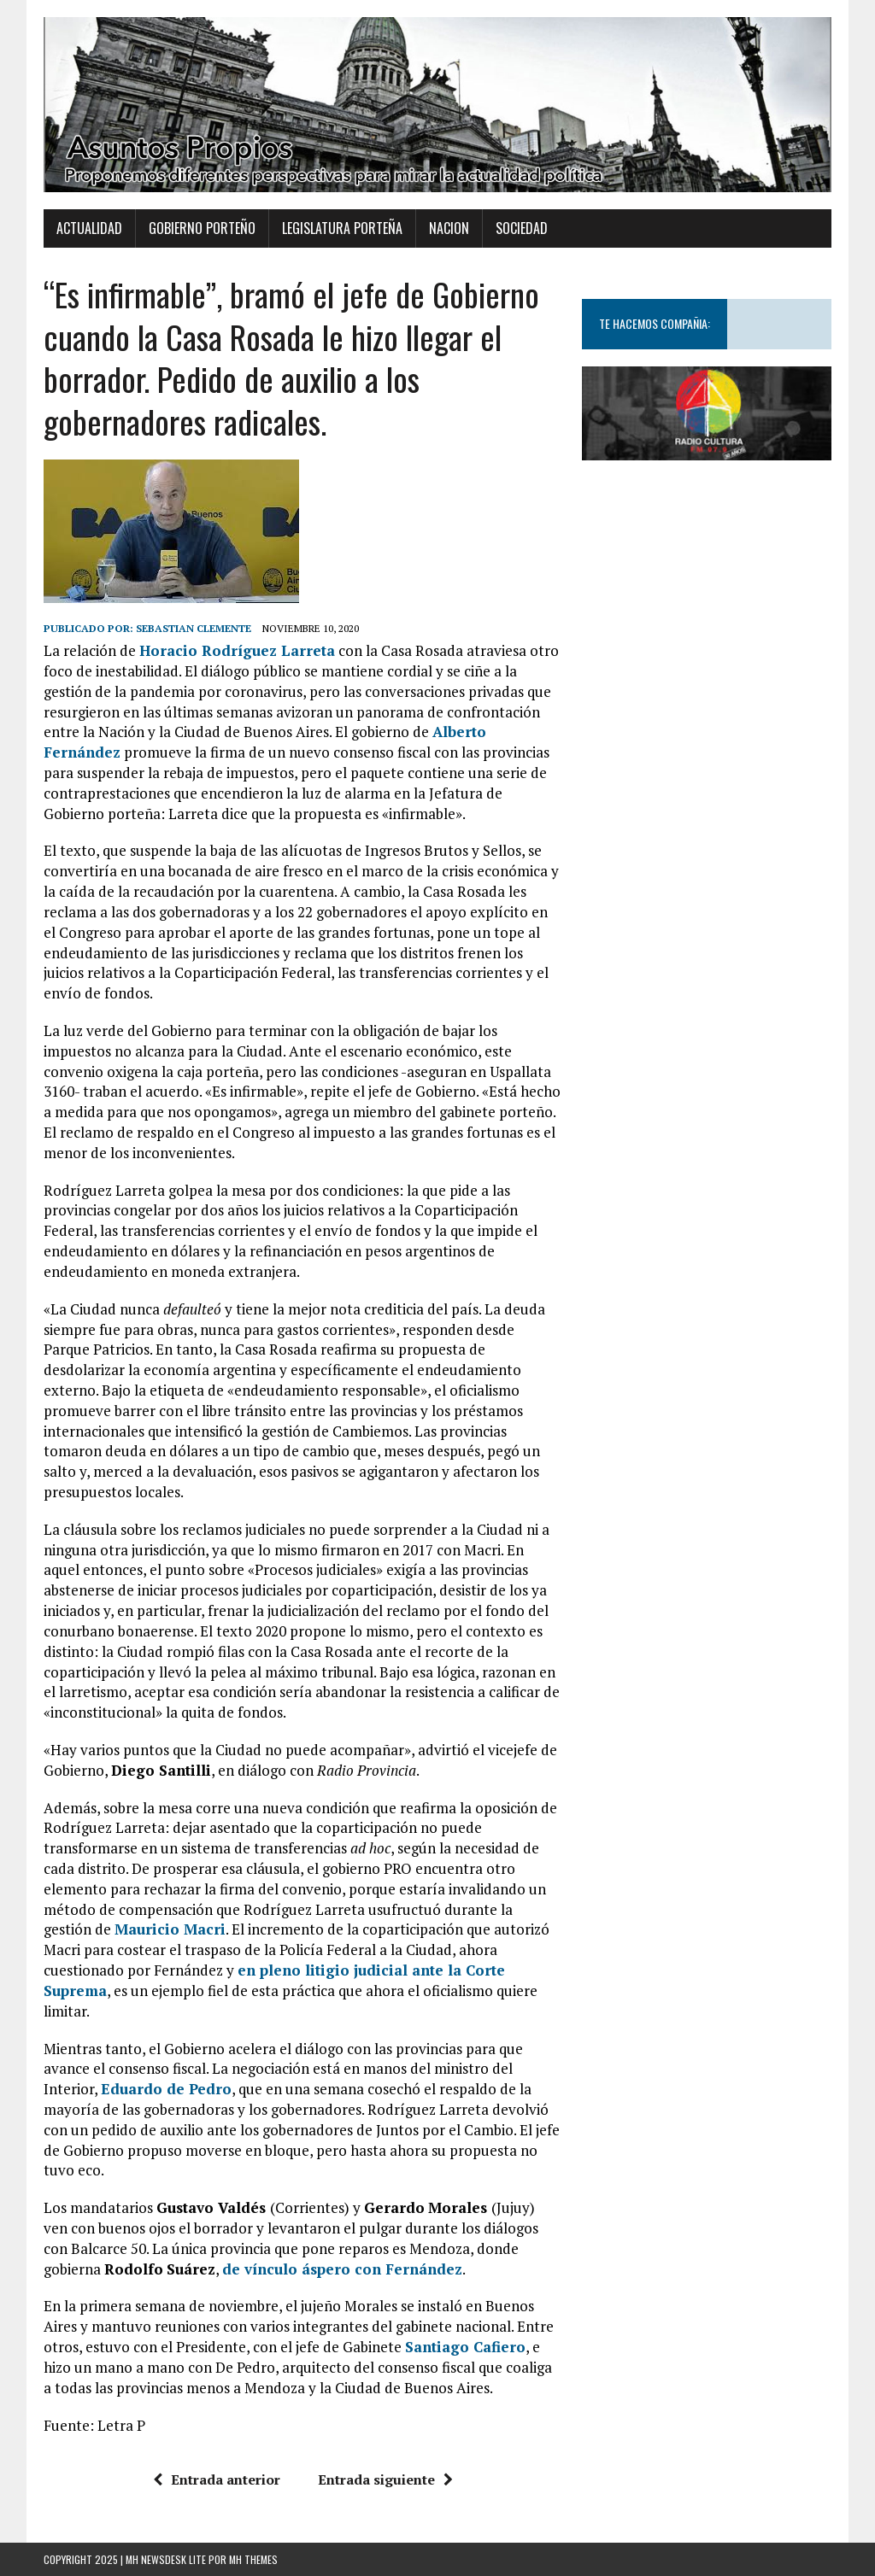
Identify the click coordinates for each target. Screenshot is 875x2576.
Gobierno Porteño (202, 228)
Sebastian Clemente (193, 628)
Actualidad (89, 228)
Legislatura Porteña (342, 228)
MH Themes (253, 2559)
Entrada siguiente (385, 2479)
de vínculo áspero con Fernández (342, 2269)
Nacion (449, 228)
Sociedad (522, 228)
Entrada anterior (216, 2479)
